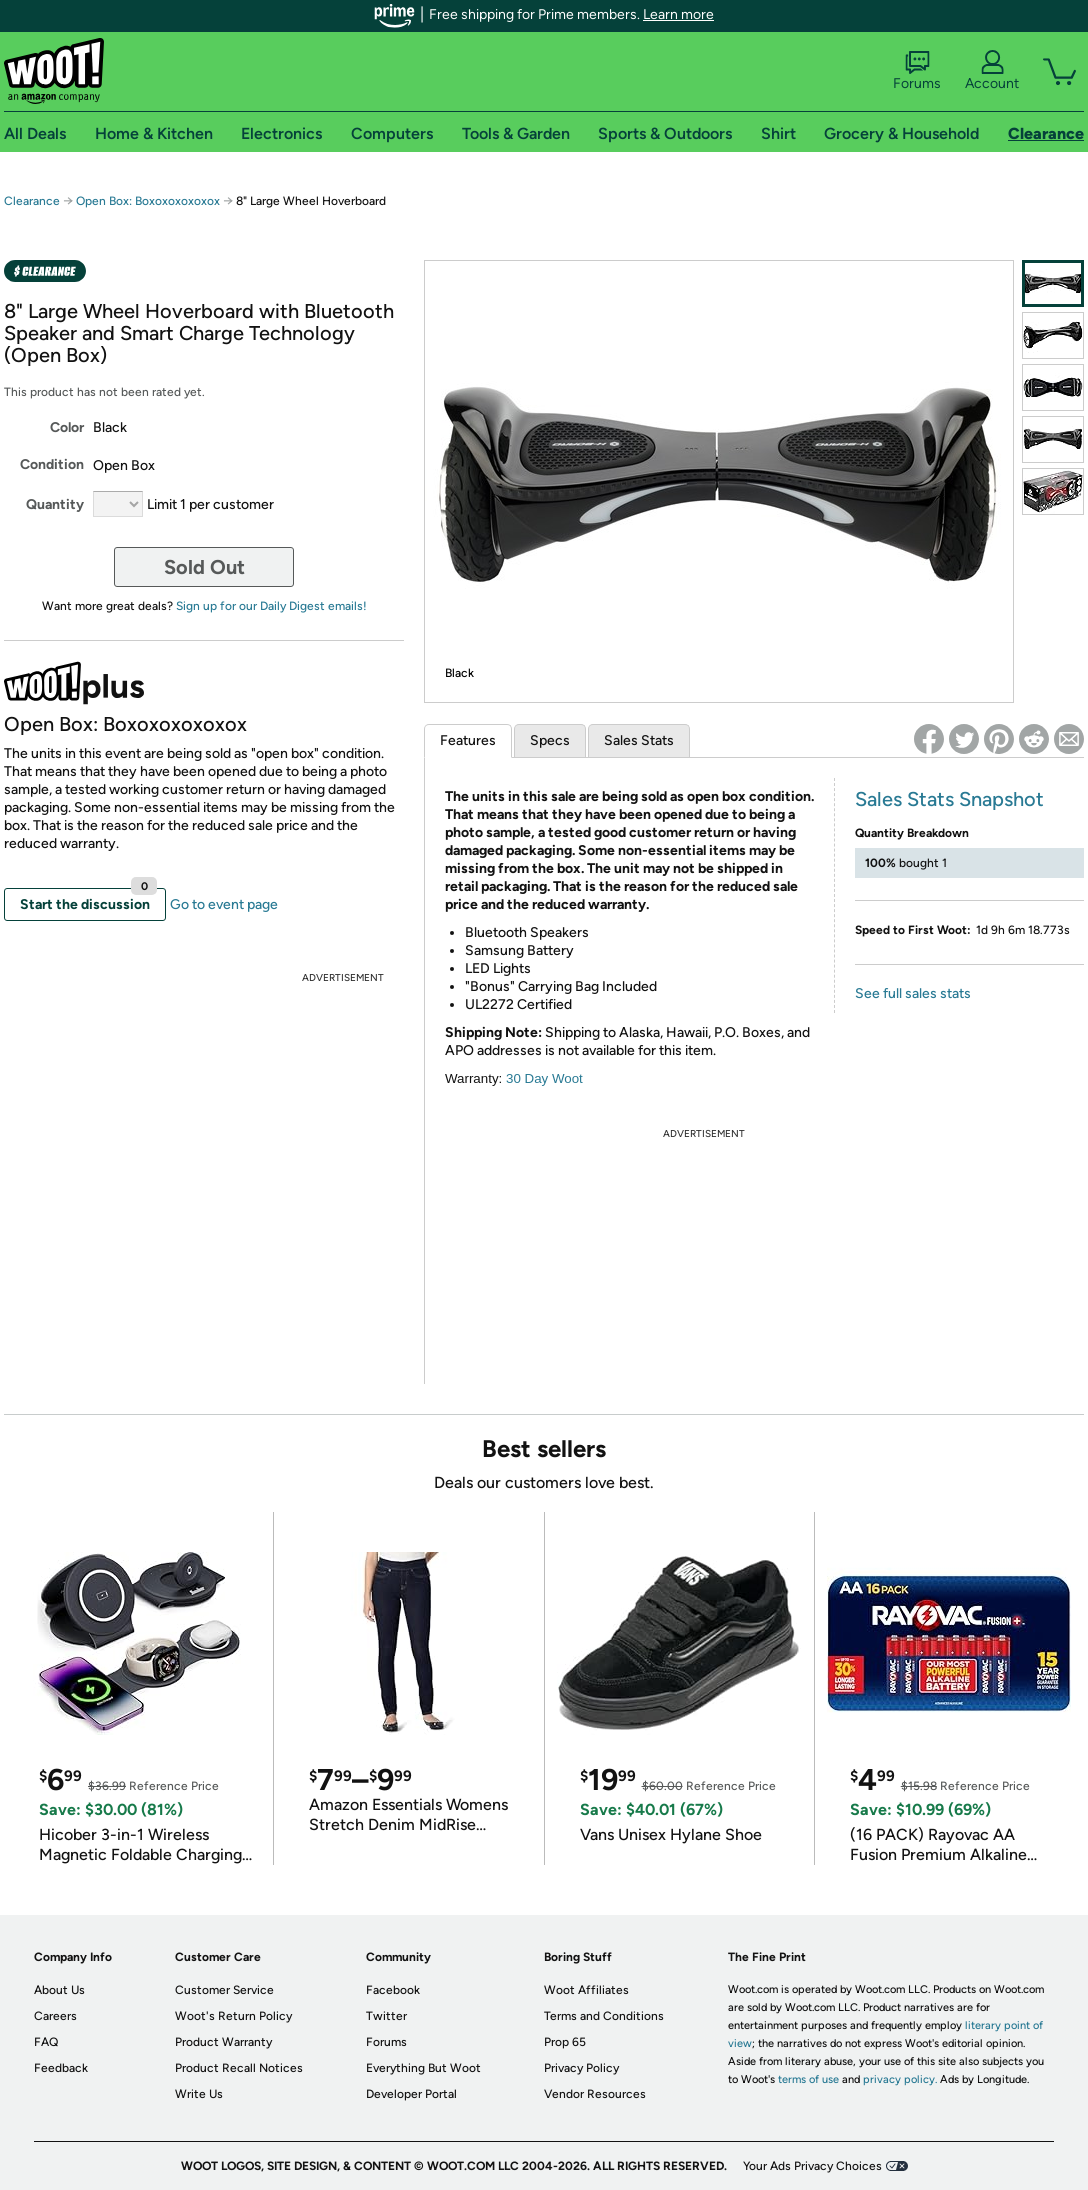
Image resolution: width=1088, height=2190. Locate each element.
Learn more (678, 14)
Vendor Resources (595, 2094)
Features (468, 740)
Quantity (55, 504)
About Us (59, 1990)
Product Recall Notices (239, 2068)
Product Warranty (223, 2042)
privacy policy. (900, 2079)
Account (992, 71)
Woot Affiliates (586, 1990)
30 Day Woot (544, 1078)
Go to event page (224, 904)
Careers (55, 2016)
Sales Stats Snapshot (949, 799)
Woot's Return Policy (233, 2016)
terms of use (808, 2079)
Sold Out (204, 567)
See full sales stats (913, 993)
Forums (917, 71)
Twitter (386, 2016)
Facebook (393, 1990)
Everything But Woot (423, 2068)
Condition (52, 464)
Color (67, 427)
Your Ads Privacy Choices (812, 2166)
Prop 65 (565, 2042)
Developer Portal (411, 2094)
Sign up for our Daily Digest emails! (271, 606)
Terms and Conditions (604, 2016)
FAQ (46, 2042)
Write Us (199, 2094)
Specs (550, 740)
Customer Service (224, 1990)
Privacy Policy (581, 2068)
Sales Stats (639, 740)
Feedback (61, 2068)
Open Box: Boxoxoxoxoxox (148, 201)
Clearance (32, 201)
